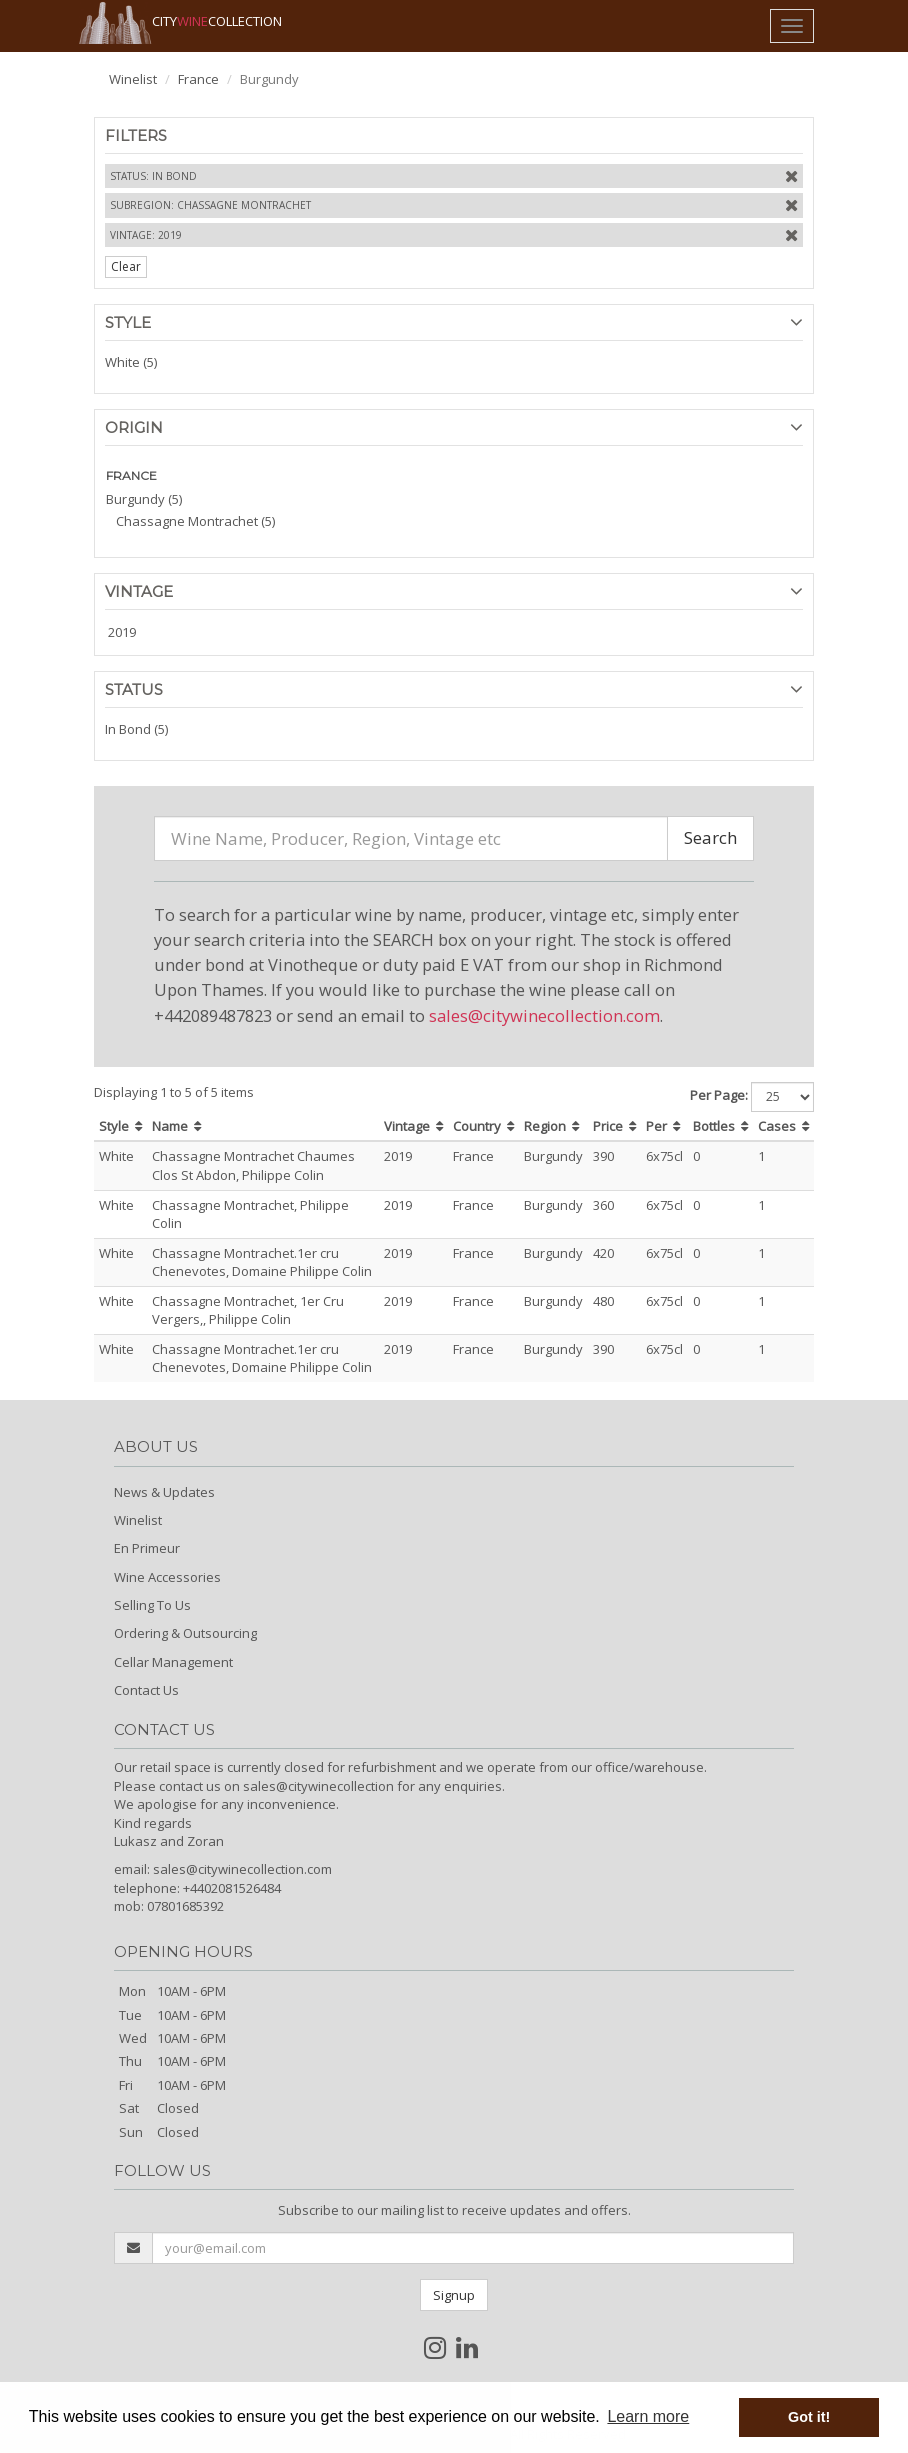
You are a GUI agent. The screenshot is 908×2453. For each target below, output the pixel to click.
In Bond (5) (136, 729)
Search (710, 837)
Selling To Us (152, 1605)
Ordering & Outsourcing (185, 1633)
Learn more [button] (648, 2416)
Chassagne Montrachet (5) (195, 521)
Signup (454, 2295)
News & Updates (164, 1492)
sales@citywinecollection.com (544, 1015)
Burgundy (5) (144, 499)
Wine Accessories (167, 1577)
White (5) (131, 362)
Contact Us (146, 1690)
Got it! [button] (809, 2417)
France (198, 79)
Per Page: (719, 1095)
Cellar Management (173, 1662)
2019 (122, 632)
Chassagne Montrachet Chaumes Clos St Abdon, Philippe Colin (253, 1165)
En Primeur (147, 1548)
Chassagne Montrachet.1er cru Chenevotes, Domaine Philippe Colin (262, 1262)
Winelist (133, 79)
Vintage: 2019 (146, 235)
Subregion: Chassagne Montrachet (210, 205)
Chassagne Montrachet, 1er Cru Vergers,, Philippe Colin (248, 1310)
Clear (126, 266)
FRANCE (131, 475)
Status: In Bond (153, 176)
